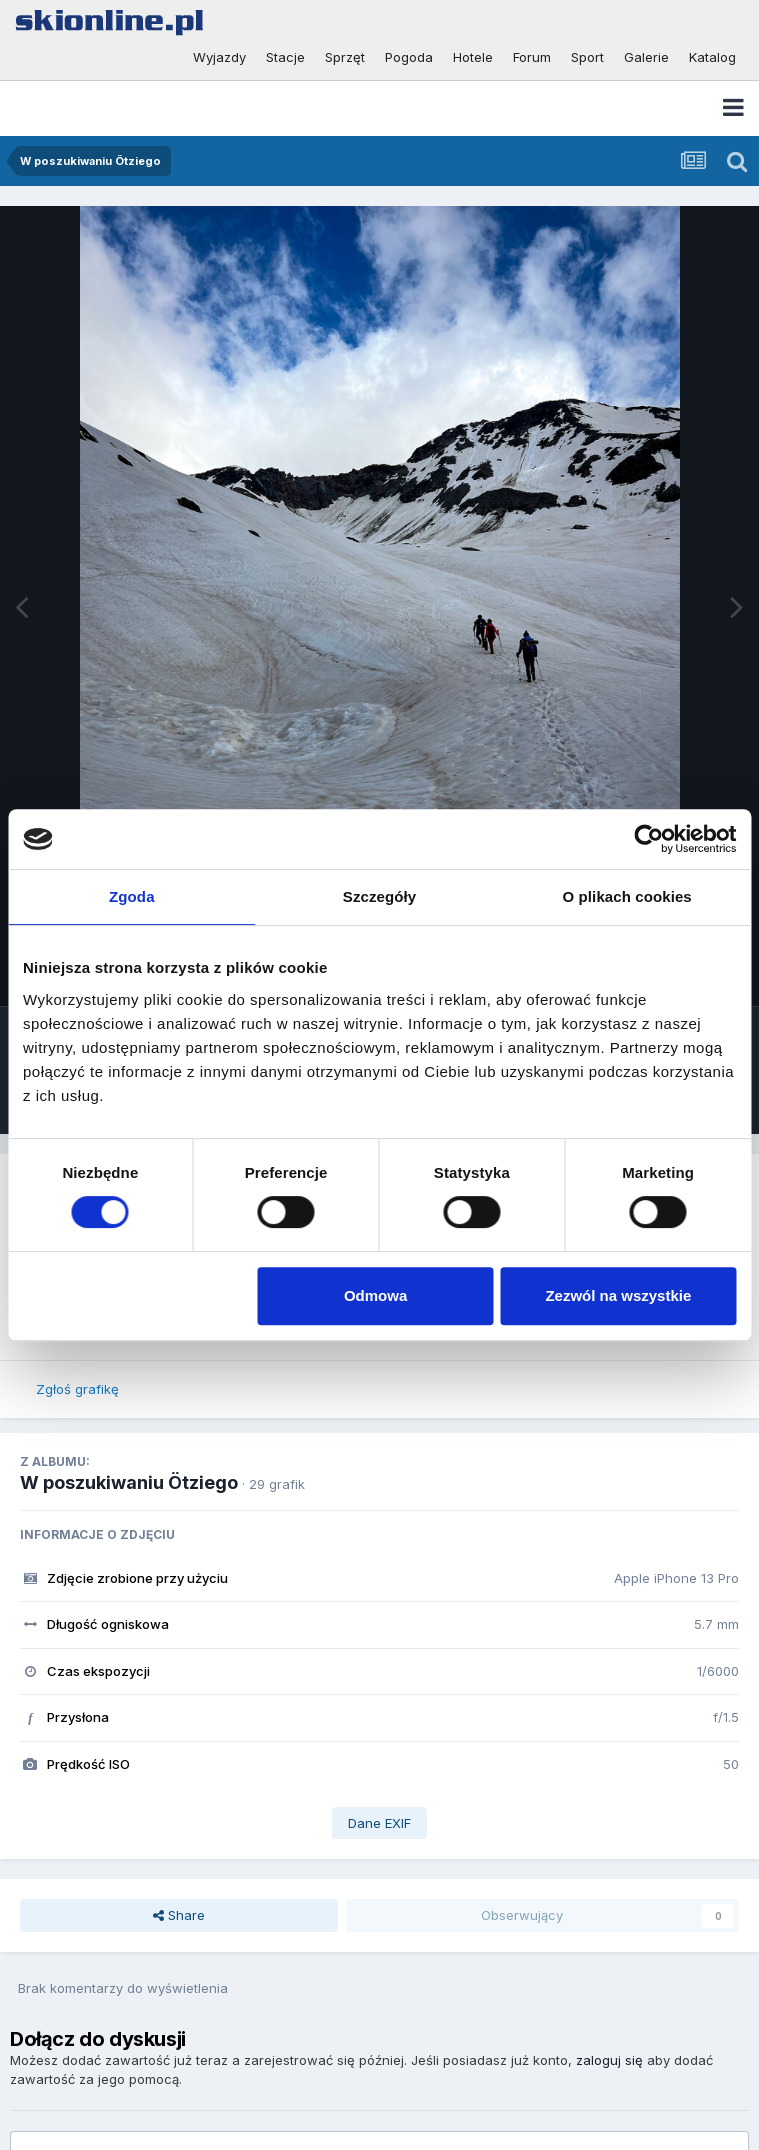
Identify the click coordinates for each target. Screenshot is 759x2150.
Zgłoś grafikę (77, 1389)
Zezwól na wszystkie (618, 1295)
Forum (532, 57)
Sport (587, 57)
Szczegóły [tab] (379, 896)
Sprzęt (345, 57)
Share (179, 1915)
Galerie (646, 57)
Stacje (285, 57)
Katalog (712, 57)
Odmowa (375, 1295)
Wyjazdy (219, 57)
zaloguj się (609, 2060)
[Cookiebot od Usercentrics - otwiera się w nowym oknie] (648, 839)
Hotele (473, 57)
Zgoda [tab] (132, 896)
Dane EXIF (379, 1823)
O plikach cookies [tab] (627, 896)
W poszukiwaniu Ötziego (129, 1482)
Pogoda (409, 57)
